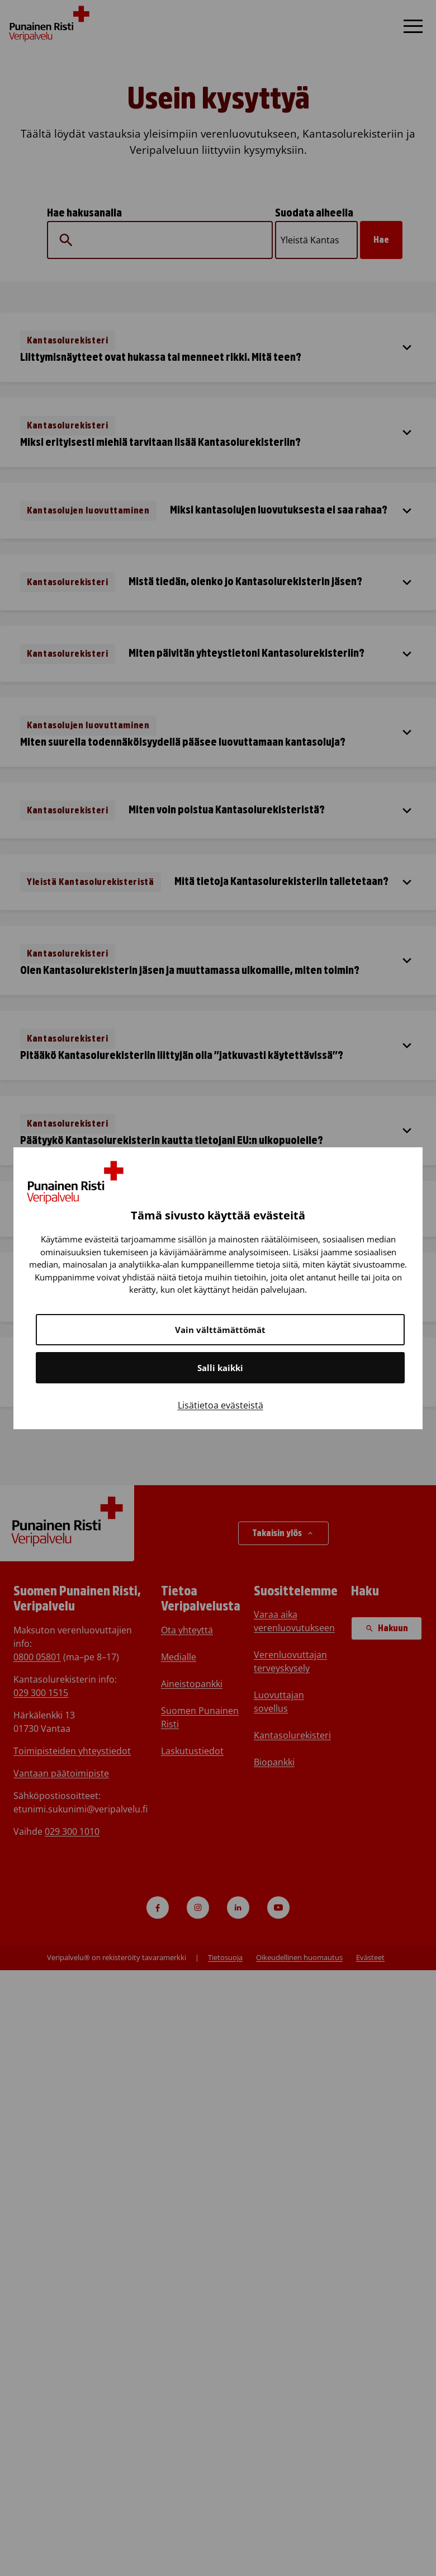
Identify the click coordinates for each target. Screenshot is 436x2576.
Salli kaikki (220, 1367)
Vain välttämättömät (220, 1329)
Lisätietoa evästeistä (220, 1405)
